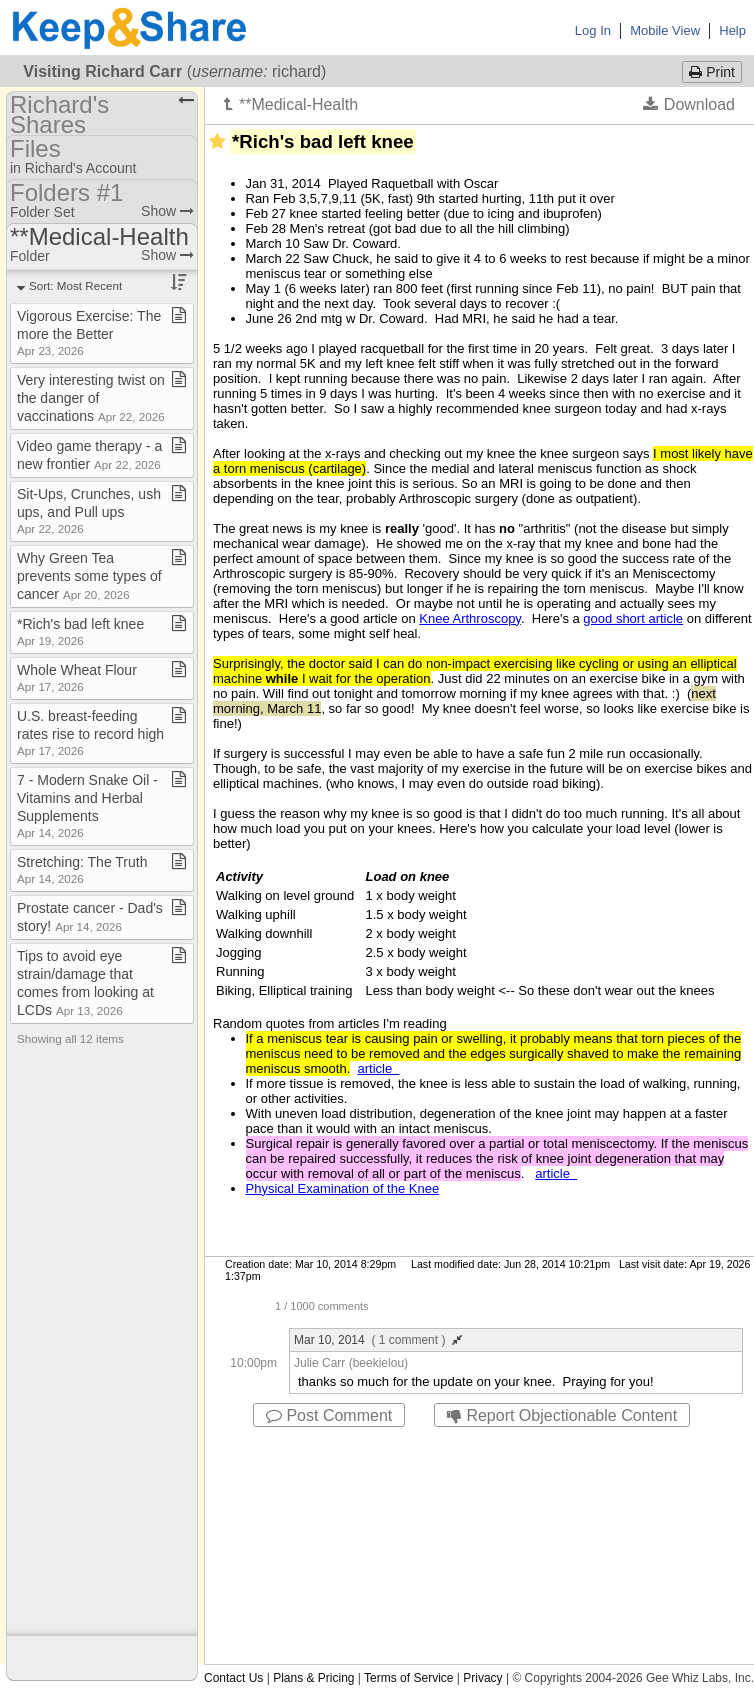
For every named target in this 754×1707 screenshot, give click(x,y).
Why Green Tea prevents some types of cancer (89, 576)
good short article (633, 618)
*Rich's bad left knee (80, 631)
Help (732, 30)
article (379, 1068)
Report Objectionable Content (562, 1415)
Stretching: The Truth (82, 869)
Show (167, 211)
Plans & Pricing (313, 1678)
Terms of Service (408, 1678)
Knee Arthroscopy (470, 618)
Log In (593, 30)
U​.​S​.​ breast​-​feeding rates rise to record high (90, 732)
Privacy (482, 1678)
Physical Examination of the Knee (343, 1188)
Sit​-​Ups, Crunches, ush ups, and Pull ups (89, 510)
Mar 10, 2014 (378, 1340)
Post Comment (329, 1415)
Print (712, 72)
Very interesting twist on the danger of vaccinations (91, 398)
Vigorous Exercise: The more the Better (89, 332)
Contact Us (233, 1678)
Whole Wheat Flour (77, 677)
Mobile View (665, 30)
